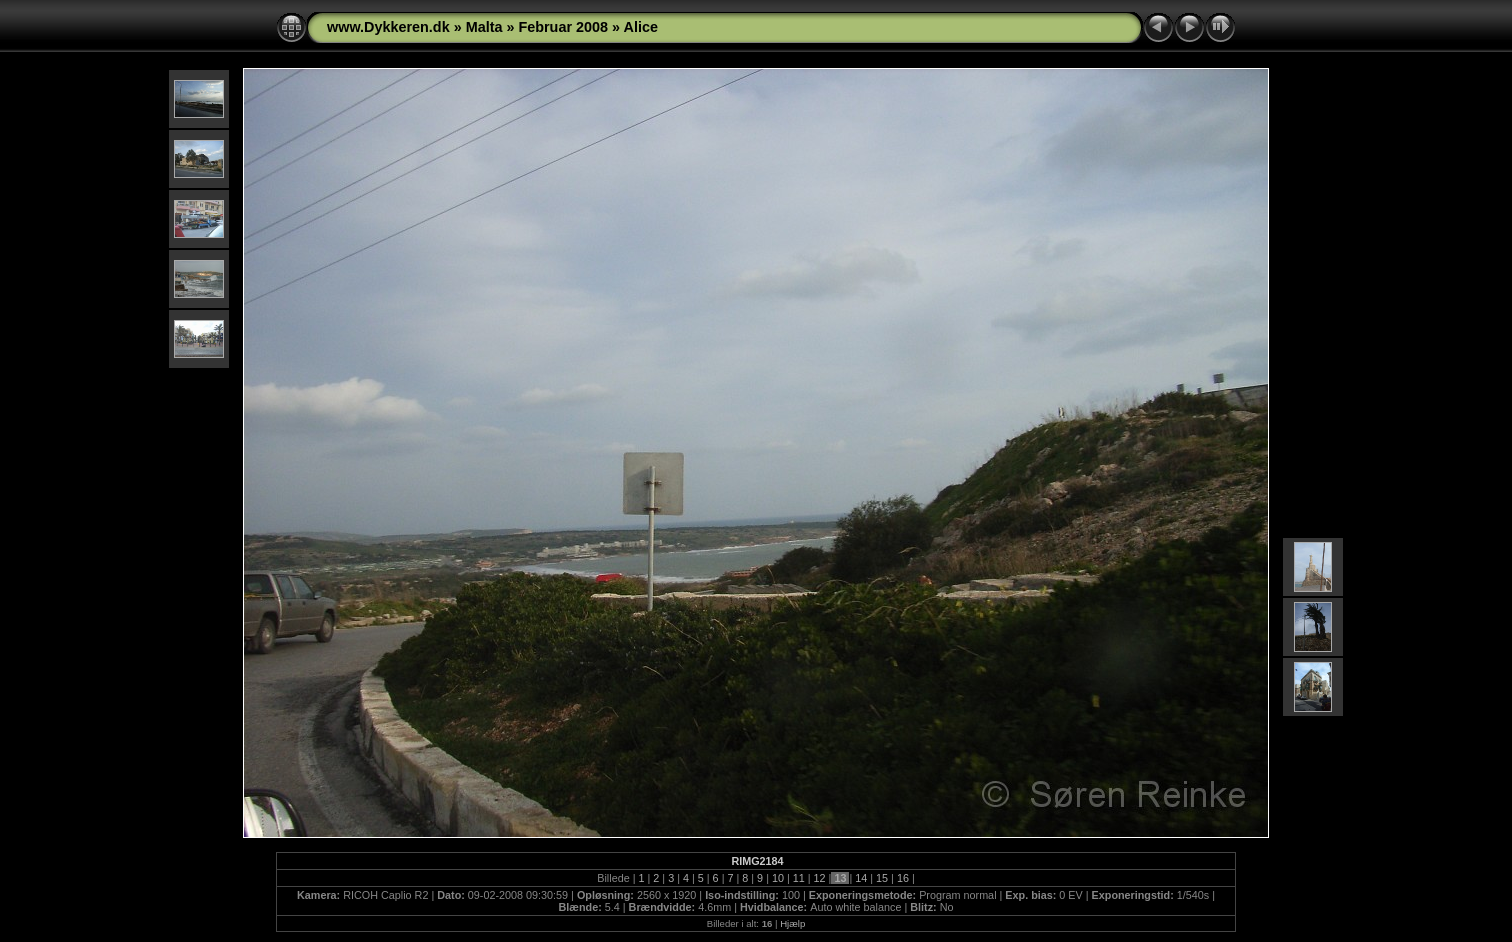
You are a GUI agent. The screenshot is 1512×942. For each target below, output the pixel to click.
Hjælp (792, 923)
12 (820, 878)
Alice (641, 27)
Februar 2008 (563, 27)
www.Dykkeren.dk (388, 27)
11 (799, 878)
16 (903, 878)
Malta (484, 27)
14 (861, 878)
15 (882, 878)
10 (778, 878)
